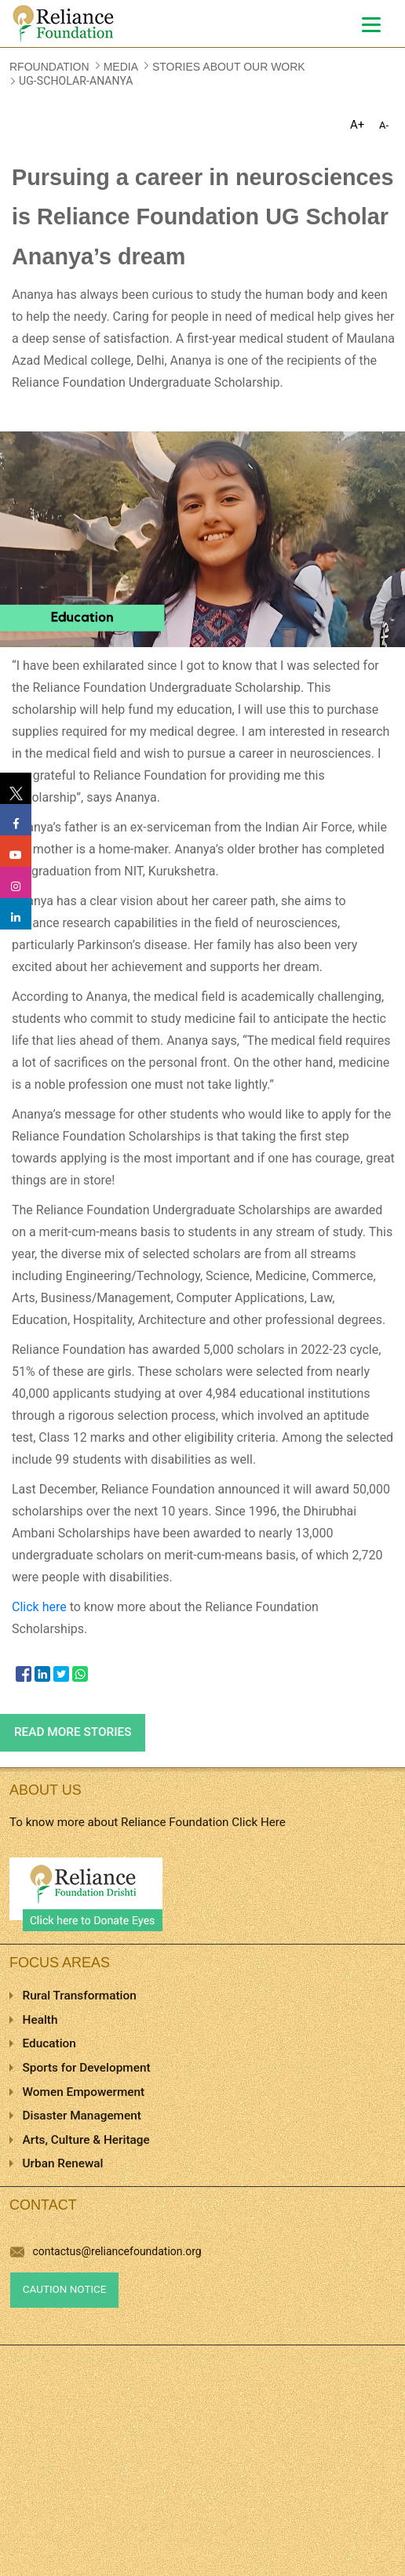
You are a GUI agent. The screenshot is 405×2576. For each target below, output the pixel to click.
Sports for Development (87, 2068)
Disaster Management (82, 2115)
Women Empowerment (84, 2092)
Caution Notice (65, 2289)
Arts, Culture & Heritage (86, 2140)
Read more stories (73, 1732)
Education (49, 2043)
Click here (39, 1606)
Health (40, 2020)
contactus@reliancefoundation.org (106, 2251)
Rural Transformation (80, 1995)
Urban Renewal (63, 2163)
